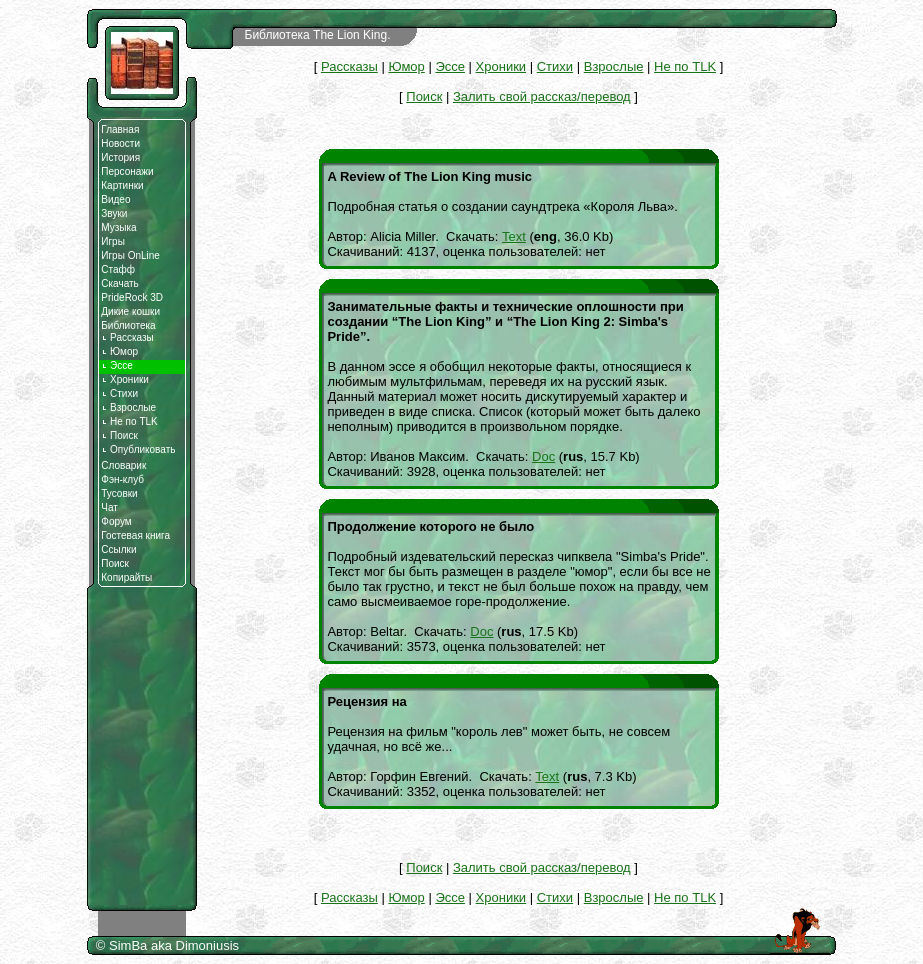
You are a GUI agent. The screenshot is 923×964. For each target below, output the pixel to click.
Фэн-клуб (122, 479)
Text (514, 236)
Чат (109, 507)
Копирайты (126, 577)
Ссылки (118, 549)
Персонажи (127, 171)
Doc (543, 456)
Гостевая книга (135, 535)
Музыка (118, 227)
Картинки (122, 185)
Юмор (119, 351)
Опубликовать (138, 449)
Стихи (119, 393)
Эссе (450, 66)
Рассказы (127, 337)
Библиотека (128, 325)
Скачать (120, 283)
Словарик (123, 465)
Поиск (119, 435)
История (120, 157)
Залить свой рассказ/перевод (542, 96)
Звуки (114, 213)
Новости (120, 143)
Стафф (118, 269)
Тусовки (119, 493)
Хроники (125, 379)
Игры (113, 241)
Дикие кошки (130, 311)
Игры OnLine (130, 255)
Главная (120, 129)
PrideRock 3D (132, 297)
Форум (116, 521)
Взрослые (128, 407)
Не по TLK (129, 421)
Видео (115, 199)
